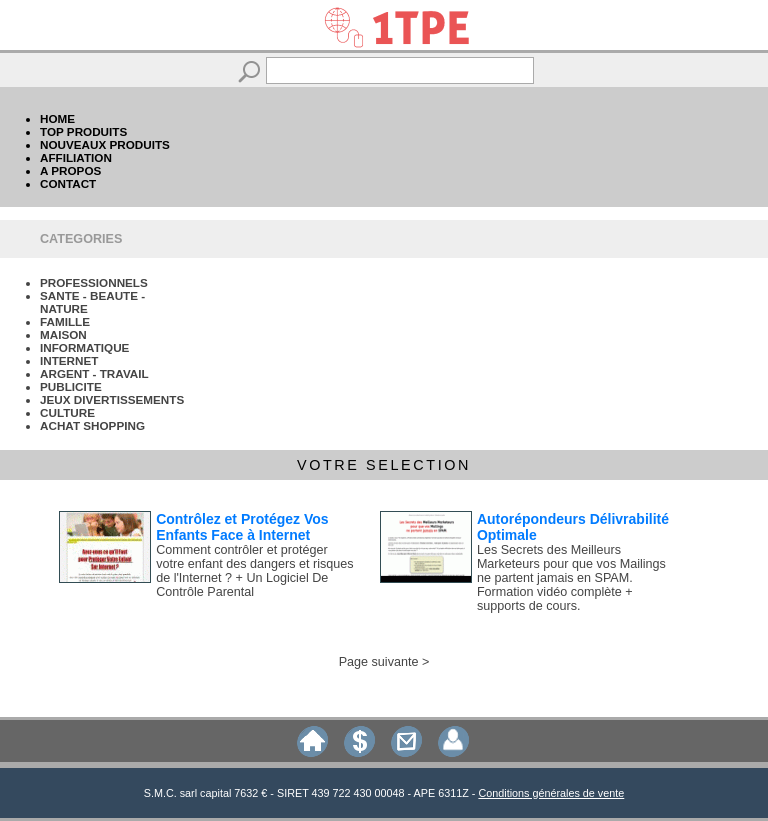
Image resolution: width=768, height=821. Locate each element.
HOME (57, 118)
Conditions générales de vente (551, 793)
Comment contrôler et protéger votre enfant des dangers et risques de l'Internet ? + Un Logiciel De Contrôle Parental (254, 571)
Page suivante (379, 662)
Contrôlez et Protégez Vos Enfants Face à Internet (242, 527)
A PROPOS (70, 170)
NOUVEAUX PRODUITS (105, 144)
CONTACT (68, 183)
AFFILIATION (76, 157)
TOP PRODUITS (83, 131)
